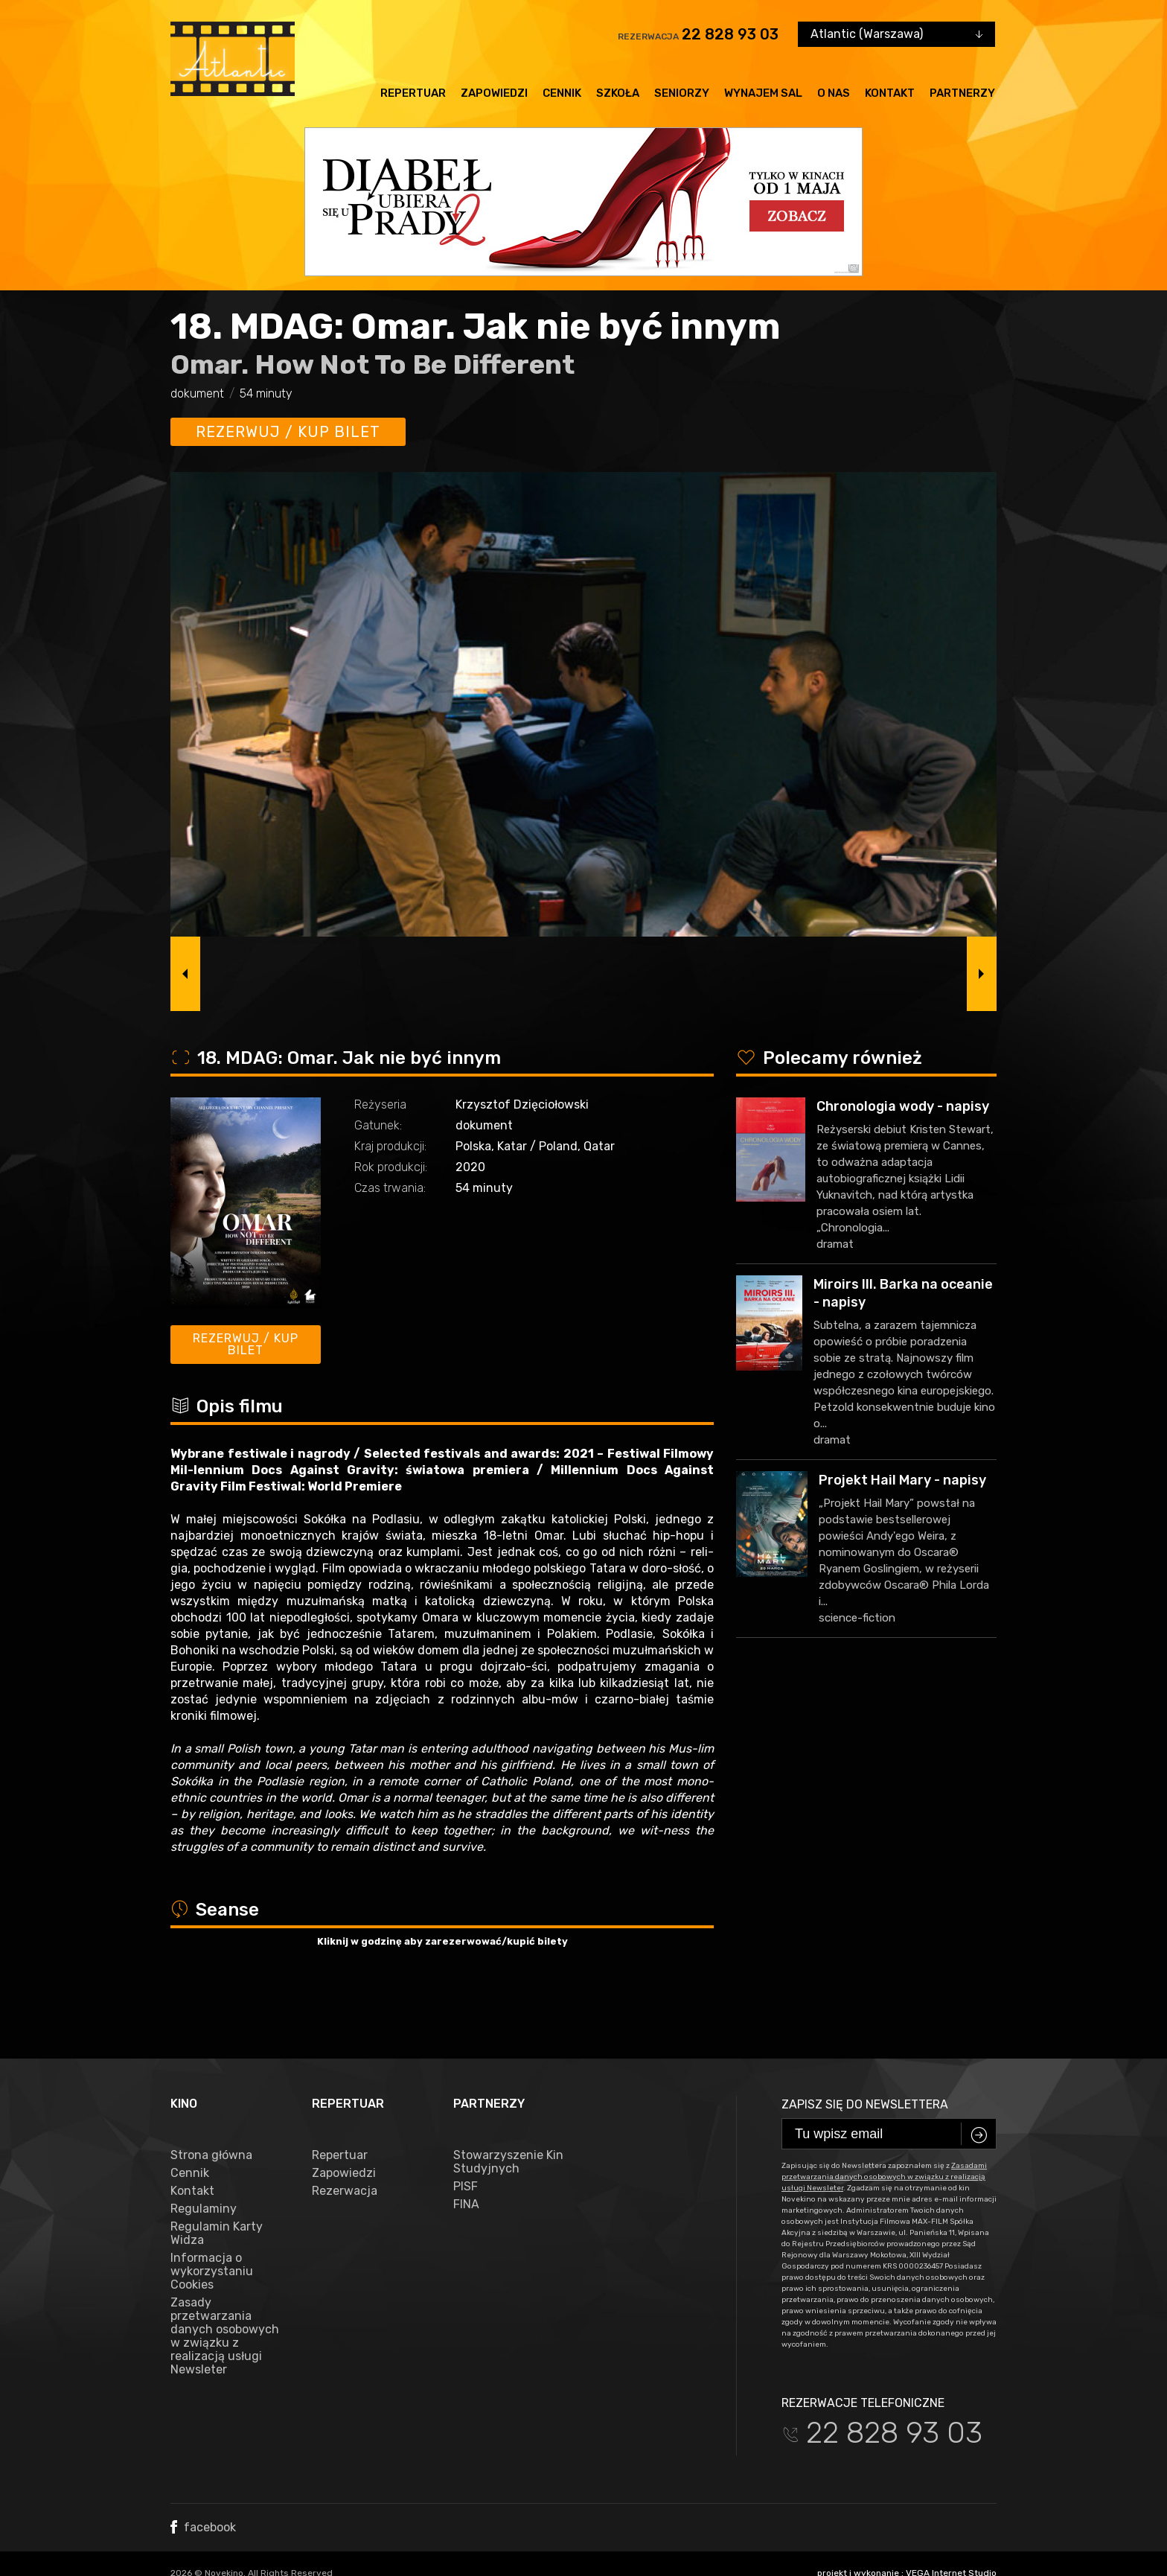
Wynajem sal (763, 93)
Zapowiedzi (494, 93)
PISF (465, 2127)
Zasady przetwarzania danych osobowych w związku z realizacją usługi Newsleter (224, 2277)
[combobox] (896, 34)
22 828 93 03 (730, 34)
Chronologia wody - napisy (902, 1106)
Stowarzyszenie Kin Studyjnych (508, 2102)
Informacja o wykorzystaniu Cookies (211, 2212)
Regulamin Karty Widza (216, 2174)
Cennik (562, 93)
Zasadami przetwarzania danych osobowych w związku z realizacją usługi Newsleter (884, 2117)
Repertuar (413, 93)
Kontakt (890, 93)
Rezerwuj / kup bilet (288, 432)
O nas (833, 93)
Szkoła (617, 93)
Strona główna (211, 2095)
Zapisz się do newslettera (864, 2045)
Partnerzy (962, 93)
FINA (466, 2145)
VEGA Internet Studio (951, 2513)
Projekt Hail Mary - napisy (902, 1480)
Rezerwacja (344, 2131)
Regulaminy (203, 2149)
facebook (203, 2468)
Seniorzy (681, 93)
